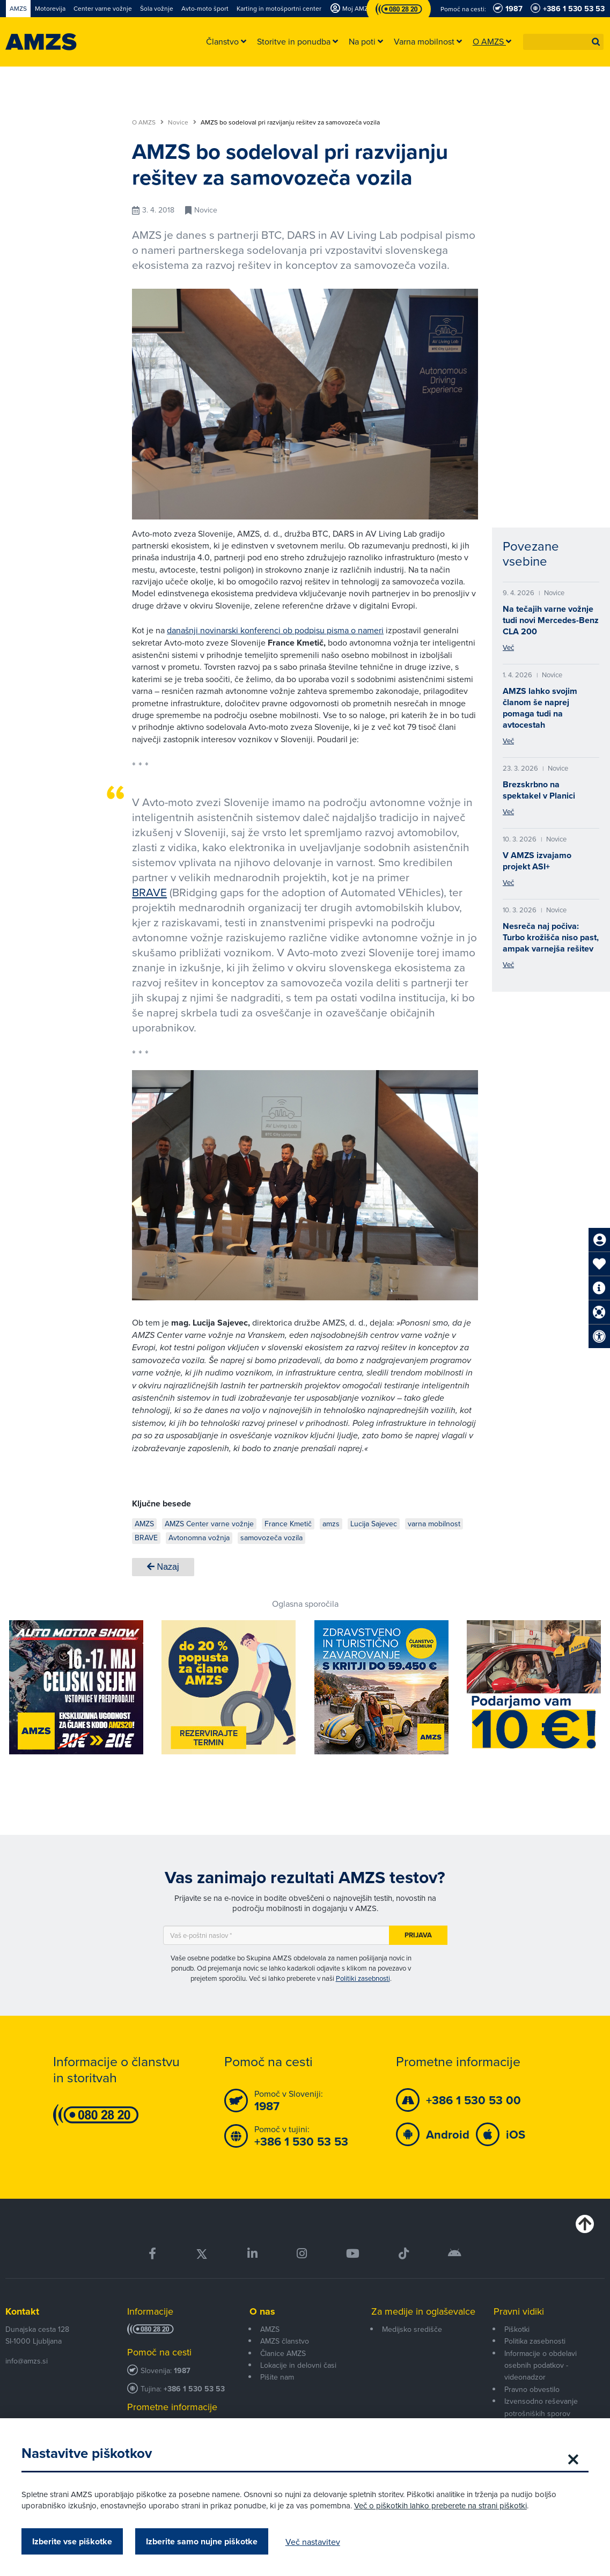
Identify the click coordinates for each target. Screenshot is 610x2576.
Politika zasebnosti (534, 2341)
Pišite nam (277, 2377)
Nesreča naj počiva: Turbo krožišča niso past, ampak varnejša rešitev (551, 937)
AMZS (270, 2329)
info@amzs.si (26, 2360)
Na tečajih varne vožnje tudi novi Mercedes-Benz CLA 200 (551, 620)
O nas (262, 2311)
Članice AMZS (283, 2353)
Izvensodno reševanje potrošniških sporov (541, 2407)
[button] (596, 41)
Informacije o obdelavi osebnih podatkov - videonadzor (540, 2365)
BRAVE (149, 892)
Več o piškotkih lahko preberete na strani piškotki (440, 2505)
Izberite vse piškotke (72, 2541)
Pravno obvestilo (532, 2389)
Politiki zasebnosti (363, 1978)
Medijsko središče (412, 2329)
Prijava (418, 1935)
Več (508, 647)
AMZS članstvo (284, 2341)
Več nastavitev (312, 2542)
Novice (182, 122)
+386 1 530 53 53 (194, 2389)
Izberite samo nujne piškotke (202, 2541)
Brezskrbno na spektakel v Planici (539, 790)
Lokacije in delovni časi (298, 2365)
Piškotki (517, 2329)
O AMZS (148, 122)
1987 (182, 2370)
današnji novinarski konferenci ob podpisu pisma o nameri (275, 630)
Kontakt (22, 2311)
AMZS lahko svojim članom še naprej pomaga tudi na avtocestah (540, 708)
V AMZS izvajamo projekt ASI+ (537, 861)
